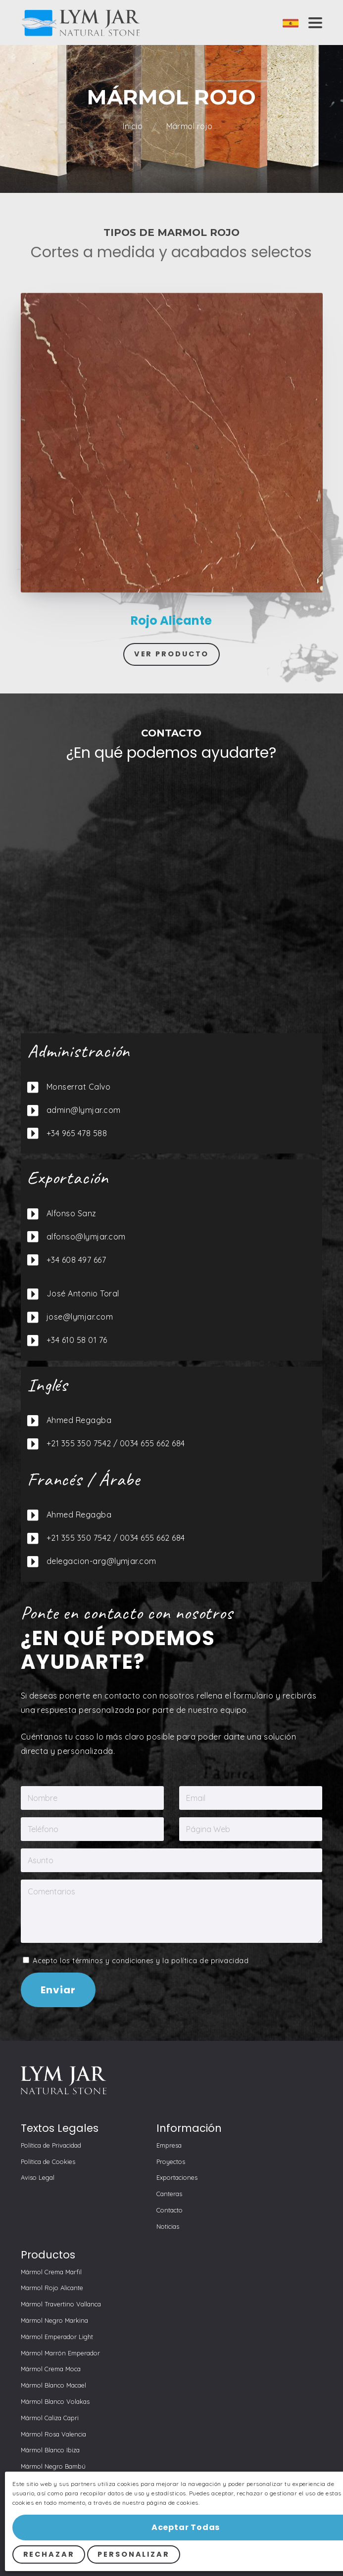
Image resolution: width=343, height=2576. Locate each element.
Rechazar (49, 2554)
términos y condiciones (113, 1960)
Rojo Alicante (171, 620)
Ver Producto (171, 654)
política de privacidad (210, 1960)
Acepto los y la (136, 1960)
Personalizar (134, 2554)
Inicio (134, 126)
